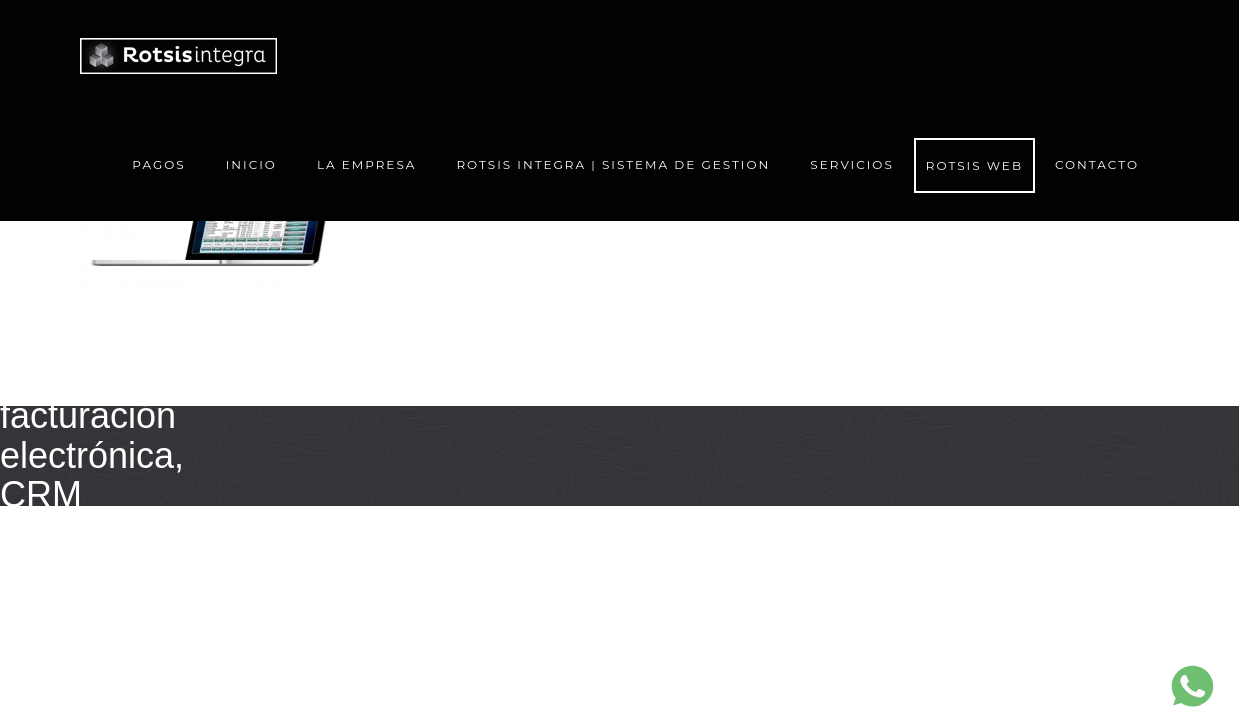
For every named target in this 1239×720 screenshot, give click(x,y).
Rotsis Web (974, 165)
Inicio (251, 164)
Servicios (852, 170)
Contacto (1097, 164)
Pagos (158, 164)
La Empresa (367, 164)
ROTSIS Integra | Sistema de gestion (613, 164)
